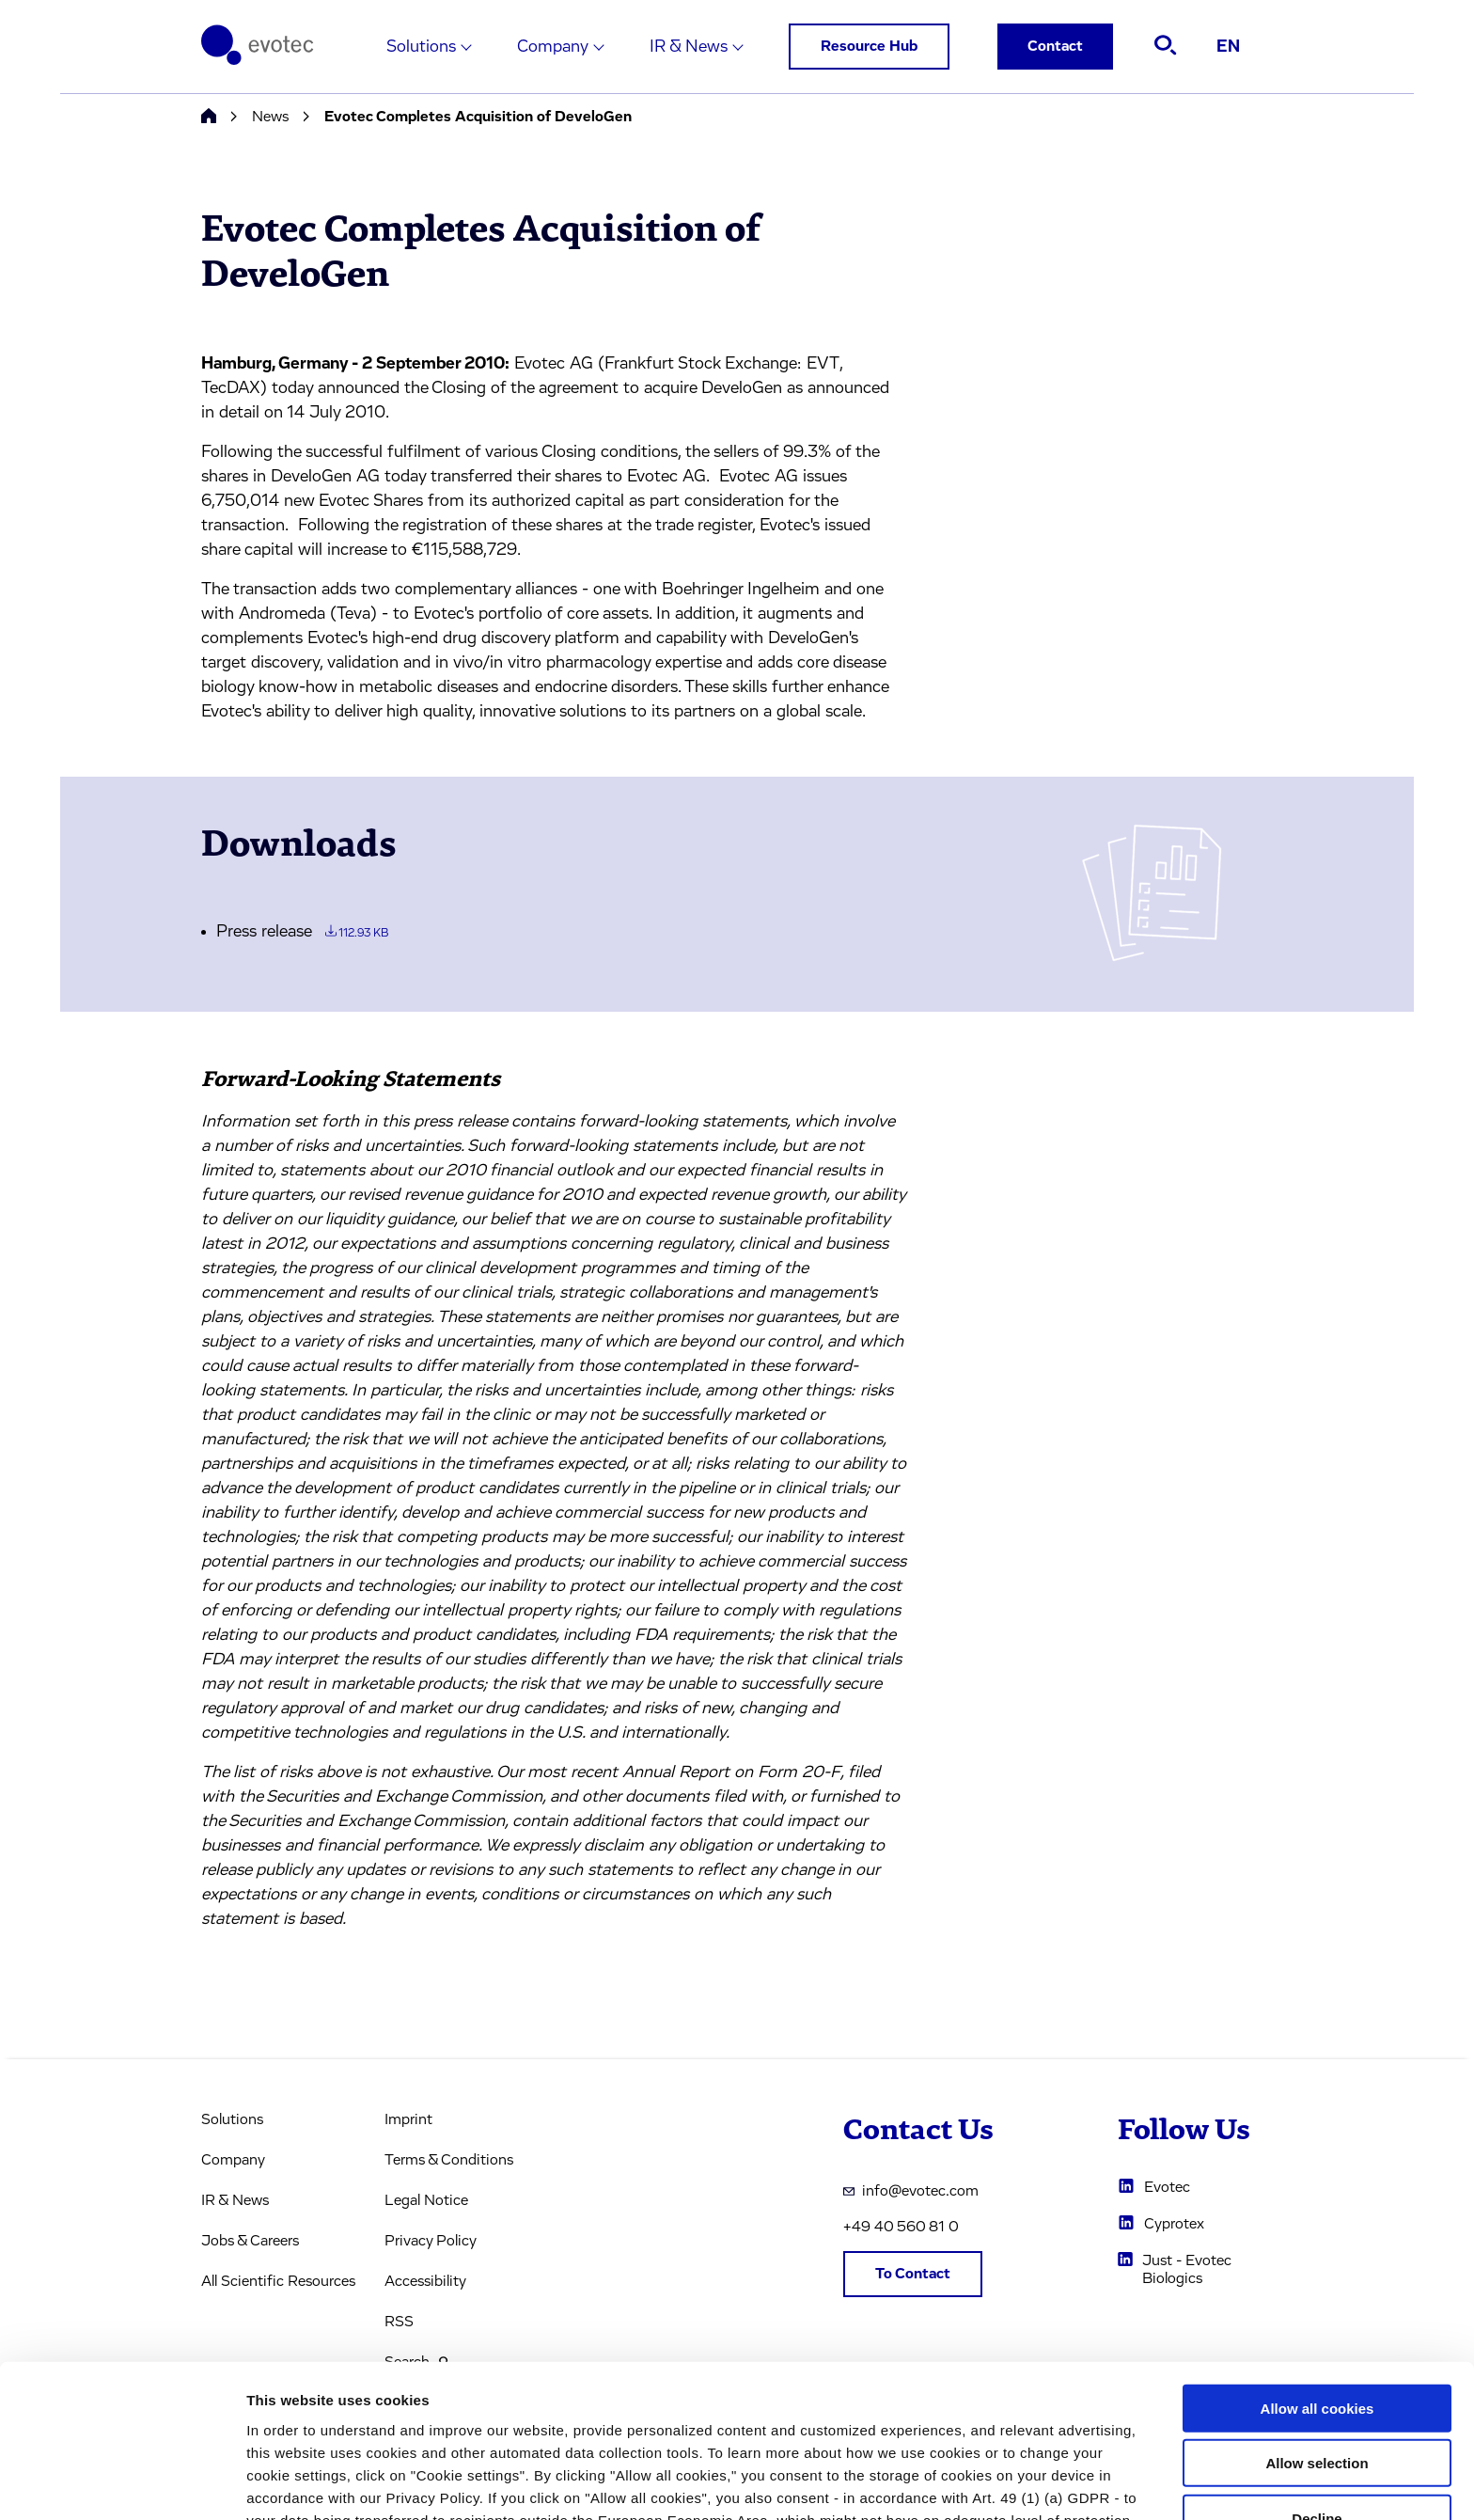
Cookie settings (996, 2483)
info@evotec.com (911, 2190)
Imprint (408, 2119)
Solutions (421, 47)
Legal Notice (426, 2200)
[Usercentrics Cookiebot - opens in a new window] (121, 2483)
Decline (1316, 2375)
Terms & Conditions (448, 2159)
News (270, 116)
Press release (302, 931)
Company (552, 47)
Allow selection (1316, 2320)
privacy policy (818, 2422)
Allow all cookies (1317, 2265)
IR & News (689, 47)
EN (1228, 47)
